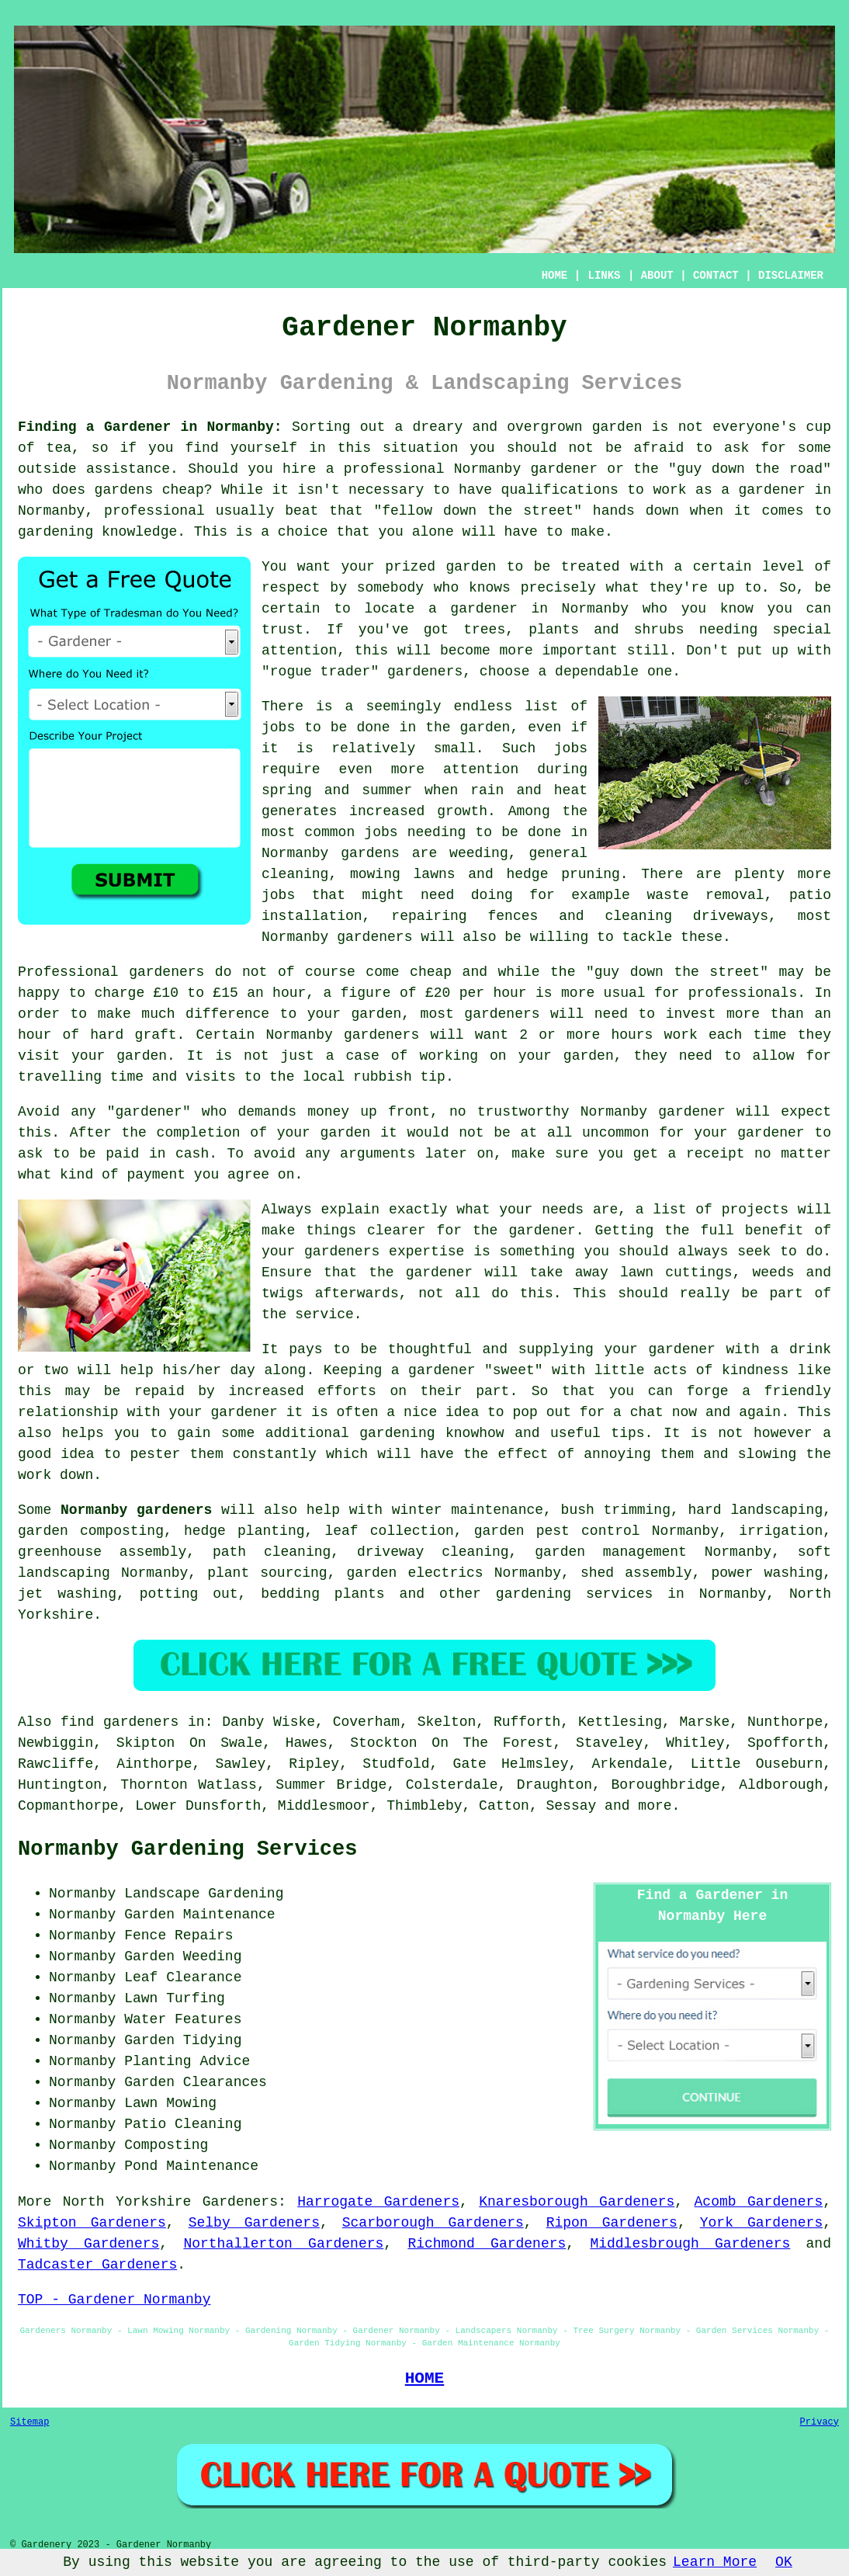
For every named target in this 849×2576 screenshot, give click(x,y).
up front (395, 1112)
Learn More (715, 2562)
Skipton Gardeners (92, 2223)
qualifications (560, 490)
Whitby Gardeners (88, 2243)
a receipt (706, 1153)
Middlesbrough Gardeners (690, 2243)
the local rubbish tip (357, 1077)
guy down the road (750, 469)
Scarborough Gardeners (433, 2223)
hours (632, 1035)
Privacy (819, 2422)
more (654, 1806)
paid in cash (157, 1153)
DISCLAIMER (790, 275)
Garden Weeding (182, 1956)
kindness (755, 1370)
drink (810, 1349)
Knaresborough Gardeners (576, 2202)
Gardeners (240, 2202)
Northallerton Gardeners (283, 2243)
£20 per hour (476, 993)
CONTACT (716, 275)
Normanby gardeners (136, 1510)
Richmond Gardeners (486, 2243)
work (34, 1475)
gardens (370, 853)
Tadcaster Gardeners (97, 2264)
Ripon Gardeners (611, 2223)
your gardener (222, 1412)
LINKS (603, 275)
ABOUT (657, 275)
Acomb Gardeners (759, 2202)
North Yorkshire (127, 2202)
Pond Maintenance (191, 2166)
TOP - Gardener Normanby (114, 2299)
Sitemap (29, 2422)
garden (617, 427)
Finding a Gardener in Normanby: (150, 427)
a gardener (473, 608)
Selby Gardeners (254, 2223)
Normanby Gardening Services (187, 1849)
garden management (611, 1552)
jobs (278, 727)
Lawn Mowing (170, 2103)
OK (783, 2562)
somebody (390, 587)
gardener (420, 671)
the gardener (524, 1230)
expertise (426, 1251)
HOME (555, 275)
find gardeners (119, 1722)
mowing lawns (403, 874)
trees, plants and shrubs (573, 629)
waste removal (705, 895)
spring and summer (337, 790)
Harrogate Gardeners (378, 2202)
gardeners (374, 937)
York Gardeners (761, 2223)
